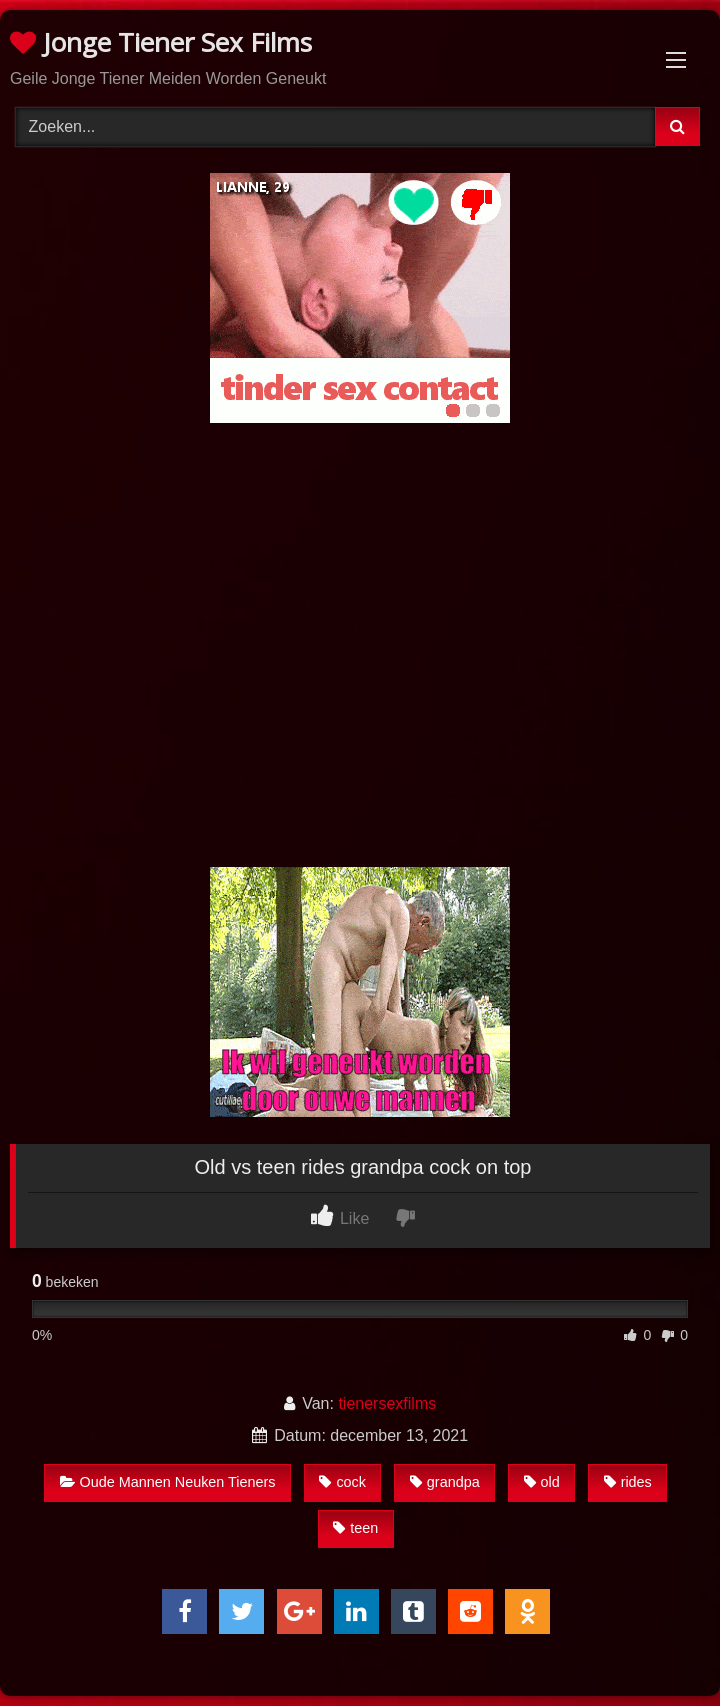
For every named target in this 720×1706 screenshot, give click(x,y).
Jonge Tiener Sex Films (161, 42)
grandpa (445, 1482)
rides (628, 1482)
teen (355, 1528)
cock (342, 1482)
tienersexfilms (387, 1403)
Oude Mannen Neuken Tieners (168, 1482)
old (542, 1482)
